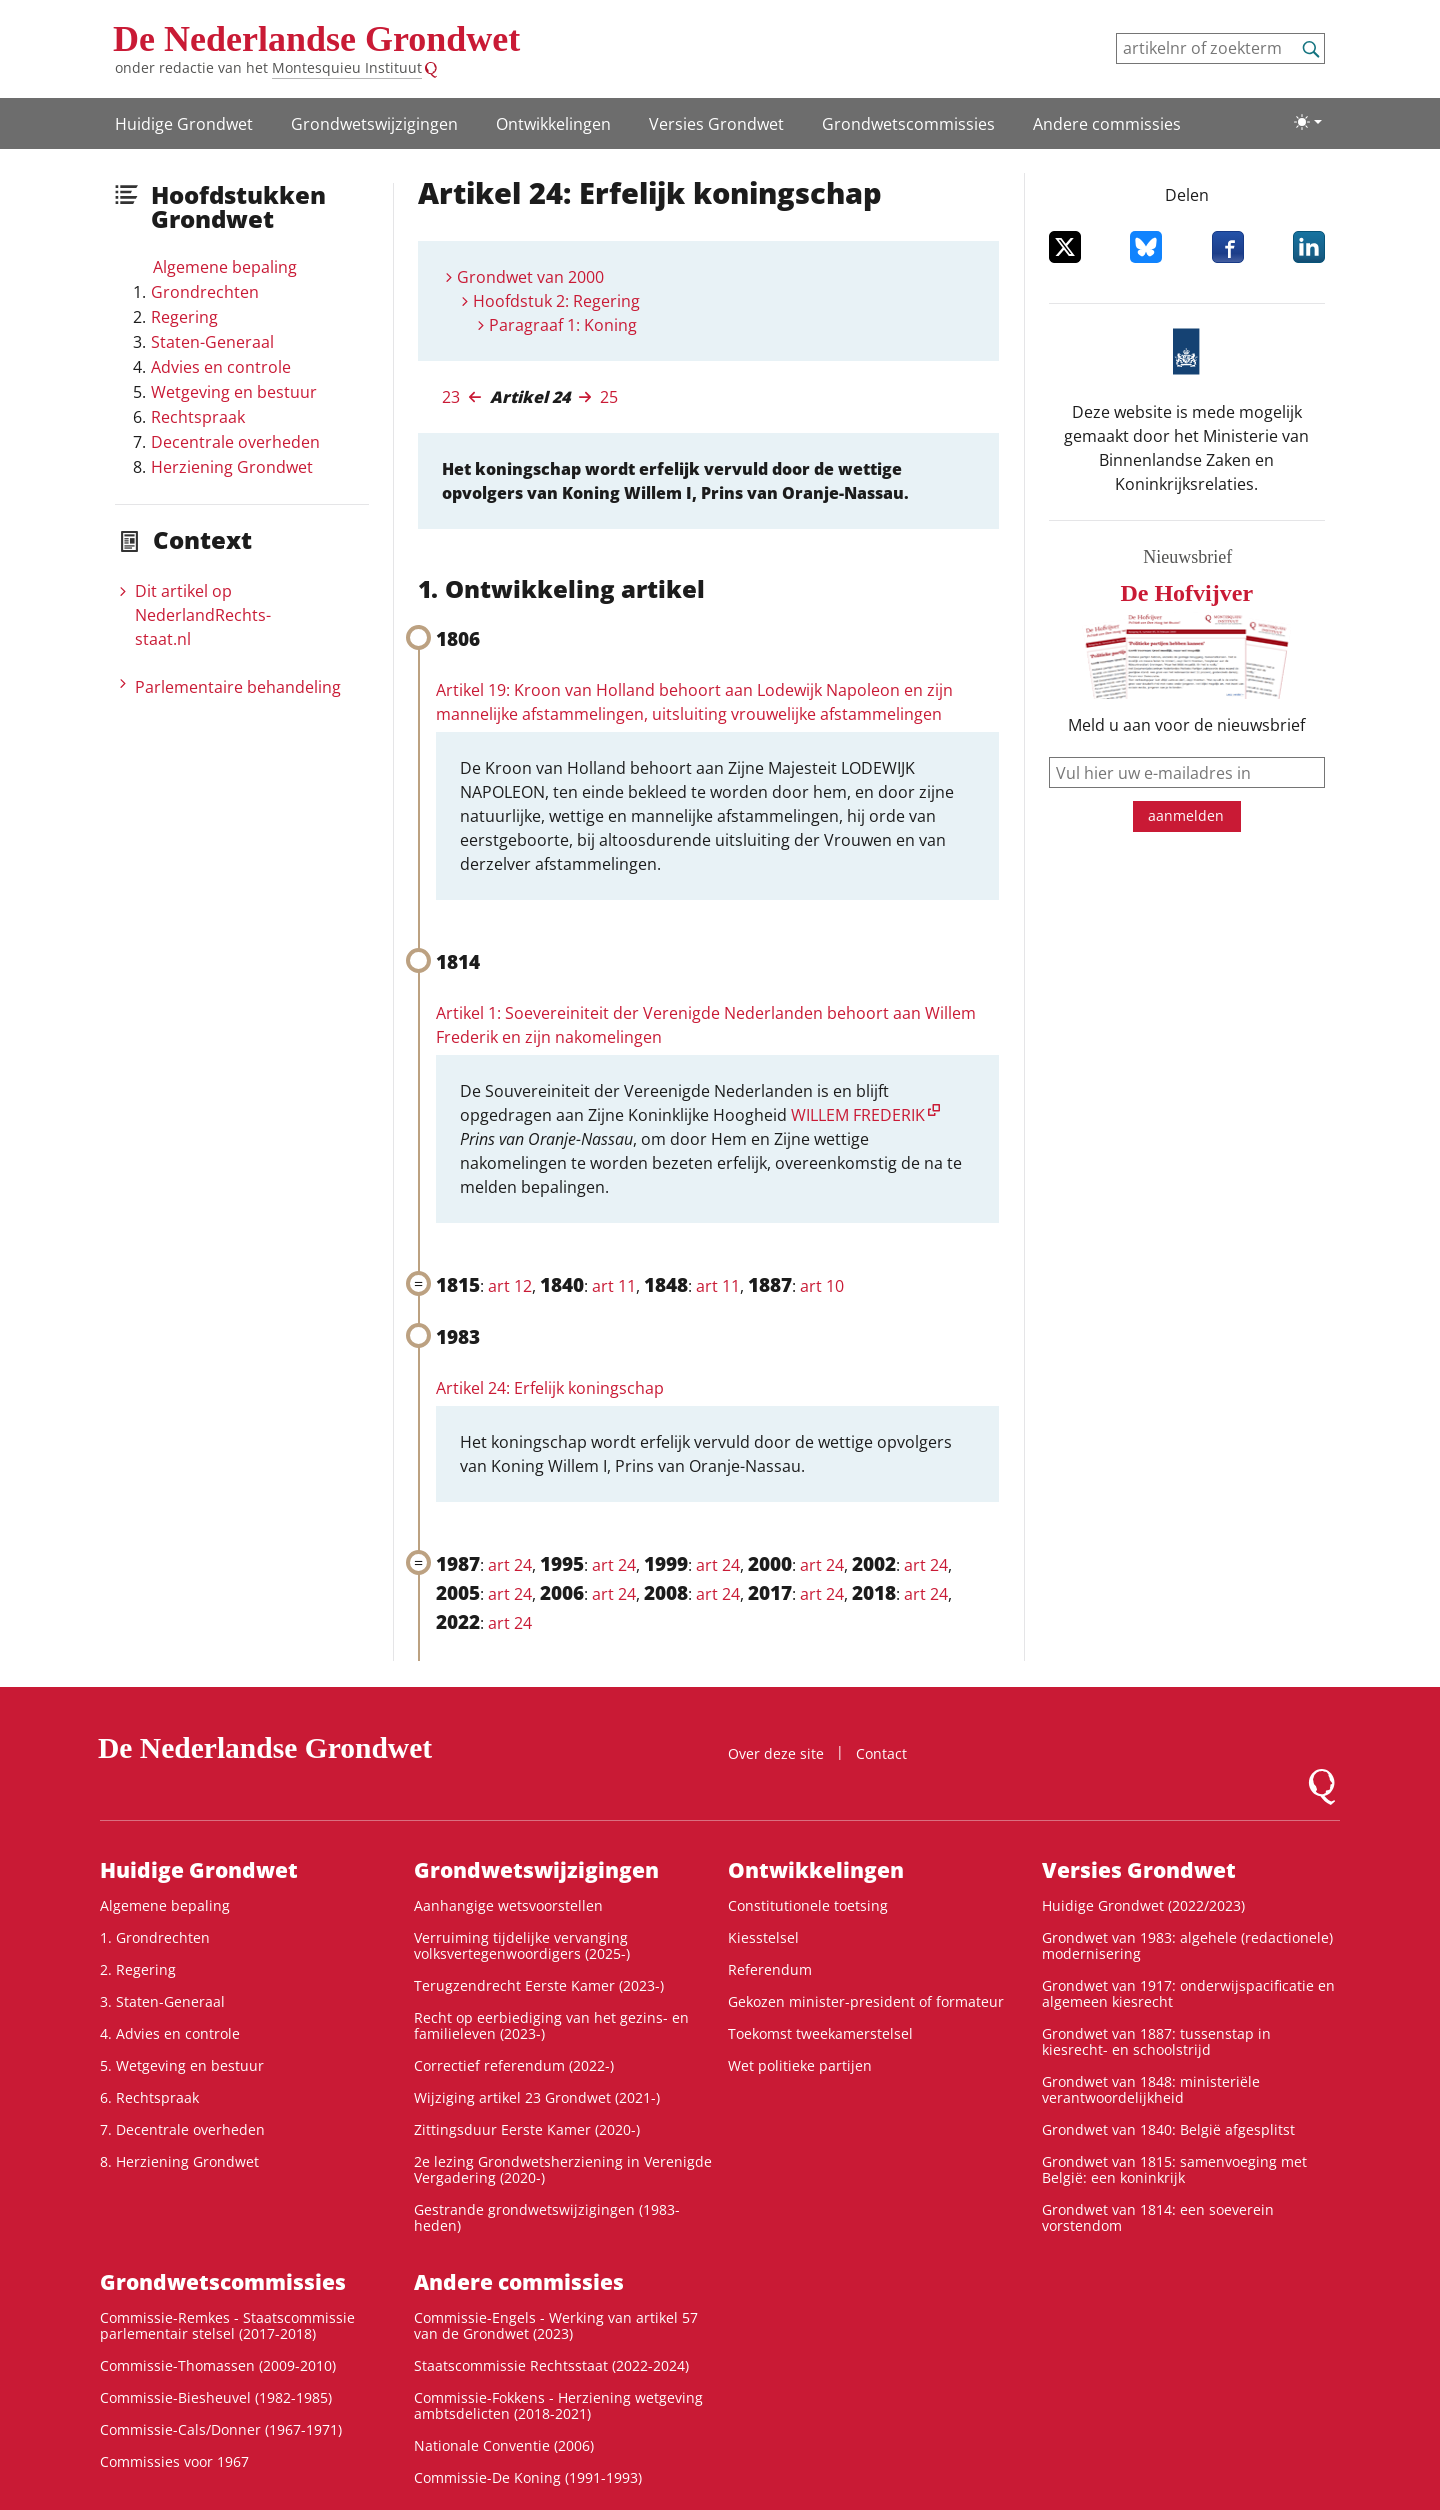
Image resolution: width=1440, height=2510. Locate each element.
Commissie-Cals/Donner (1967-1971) (221, 2429)
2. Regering (138, 1969)
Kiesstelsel (763, 1937)
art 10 (822, 1286)
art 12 (510, 1286)
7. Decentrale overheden (182, 2129)
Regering (184, 317)
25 (609, 397)
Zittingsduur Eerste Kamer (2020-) (527, 2129)
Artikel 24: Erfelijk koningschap (550, 1388)
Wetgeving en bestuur (234, 392)
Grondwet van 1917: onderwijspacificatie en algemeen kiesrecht (1188, 1993)
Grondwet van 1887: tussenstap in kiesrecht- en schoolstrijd (1156, 2041)
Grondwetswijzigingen (374, 124)
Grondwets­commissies (908, 124)
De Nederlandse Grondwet (316, 39)
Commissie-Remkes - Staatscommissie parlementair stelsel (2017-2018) (227, 2325)
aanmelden (1186, 815)
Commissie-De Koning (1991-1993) (528, 2477)
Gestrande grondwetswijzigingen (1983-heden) (547, 2217)
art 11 (614, 1286)
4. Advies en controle (170, 2033)
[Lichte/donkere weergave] (1308, 122)
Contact (881, 1753)
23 (451, 397)
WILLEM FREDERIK (858, 1115)
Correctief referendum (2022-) (514, 2065)
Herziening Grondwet (232, 467)
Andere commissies (1107, 124)
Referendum (770, 1969)
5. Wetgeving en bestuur (182, 2065)
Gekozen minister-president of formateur (866, 2001)
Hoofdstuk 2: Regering (556, 301)
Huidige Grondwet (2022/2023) (1143, 1905)
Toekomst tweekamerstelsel (820, 2033)
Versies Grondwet (716, 124)
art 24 (510, 1565)
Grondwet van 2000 (530, 277)
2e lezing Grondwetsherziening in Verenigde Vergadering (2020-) (563, 2169)
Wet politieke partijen (800, 2065)
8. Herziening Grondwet (179, 2161)
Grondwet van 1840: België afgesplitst (1168, 2129)
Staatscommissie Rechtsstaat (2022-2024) (551, 2365)
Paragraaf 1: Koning (563, 325)
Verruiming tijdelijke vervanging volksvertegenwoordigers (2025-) (522, 1945)
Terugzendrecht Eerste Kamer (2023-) (539, 1985)
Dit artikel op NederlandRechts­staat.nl (203, 615)
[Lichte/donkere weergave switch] (1308, 122)
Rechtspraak (198, 417)
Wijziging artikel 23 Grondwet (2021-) (537, 2097)
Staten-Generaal (212, 342)
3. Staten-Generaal (162, 2001)
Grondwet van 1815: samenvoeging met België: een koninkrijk (1174, 2169)
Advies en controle (221, 367)
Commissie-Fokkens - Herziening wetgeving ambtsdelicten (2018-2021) (558, 2405)
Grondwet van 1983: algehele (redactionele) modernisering (1187, 1945)
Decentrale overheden (235, 442)
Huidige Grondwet (184, 124)
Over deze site (776, 1753)
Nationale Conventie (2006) (504, 2445)
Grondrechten (205, 292)
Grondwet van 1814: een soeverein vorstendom (1158, 2217)
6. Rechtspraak (149, 2097)
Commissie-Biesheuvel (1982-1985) (216, 2397)
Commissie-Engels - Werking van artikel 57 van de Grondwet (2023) (556, 2325)
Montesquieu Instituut (347, 67)
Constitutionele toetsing (808, 1905)
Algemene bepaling (225, 267)
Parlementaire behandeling (238, 687)
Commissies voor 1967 (174, 2461)
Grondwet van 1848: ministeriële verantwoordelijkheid (1151, 2089)
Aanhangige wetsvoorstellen (508, 1905)
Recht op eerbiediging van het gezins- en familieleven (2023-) (551, 2025)
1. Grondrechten (155, 1937)
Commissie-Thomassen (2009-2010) (218, 2365)
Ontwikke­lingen (553, 124)
